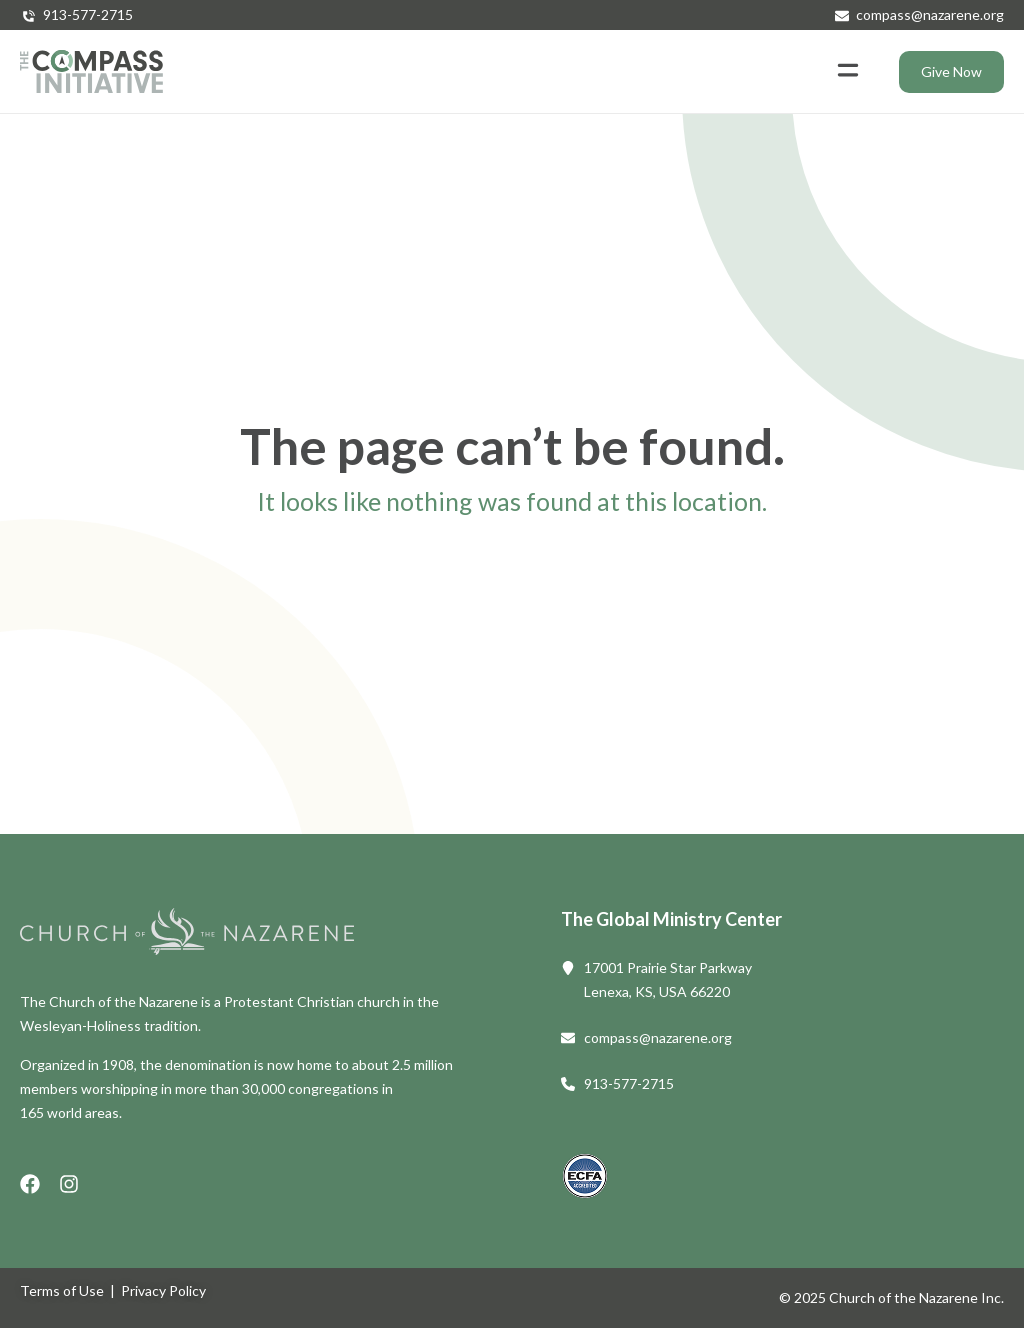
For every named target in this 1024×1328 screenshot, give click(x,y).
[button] (847, 71)
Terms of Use (62, 1290)
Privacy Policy (163, 1290)
